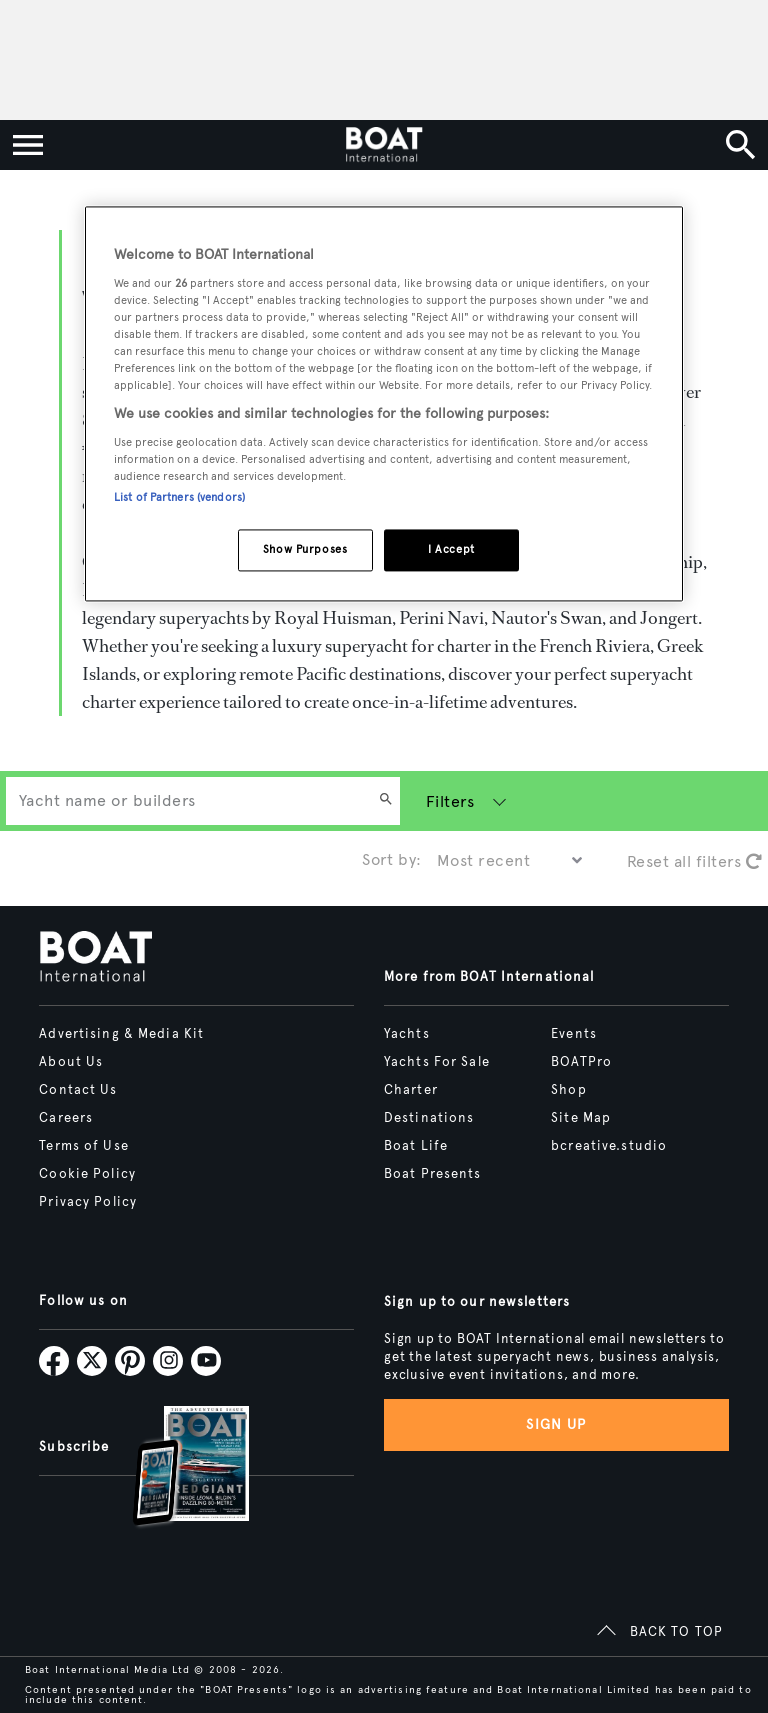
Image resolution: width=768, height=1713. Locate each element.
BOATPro (581, 1062)
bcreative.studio (609, 1146)
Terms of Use (83, 1146)
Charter (411, 1090)
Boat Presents (433, 1174)
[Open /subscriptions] (174, 1468)
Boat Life (416, 1146)
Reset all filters (694, 861)
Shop (568, 1090)
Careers (66, 1118)
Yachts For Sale (437, 1062)
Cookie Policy (87, 1174)
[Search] (386, 801)
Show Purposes (305, 549)
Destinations (429, 1118)
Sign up (556, 1424)
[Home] (383, 145)
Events (574, 1034)
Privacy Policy (88, 1202)
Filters (450, 801)
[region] (384, 403)
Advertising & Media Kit (121, 1034)
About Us (71, 1062)
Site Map (581, 1118)
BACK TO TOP (676, 1632)
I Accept (451, 549)
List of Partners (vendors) (179, 497)
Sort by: (392, 859)
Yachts (407, 1034)
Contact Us (78, 1090)
